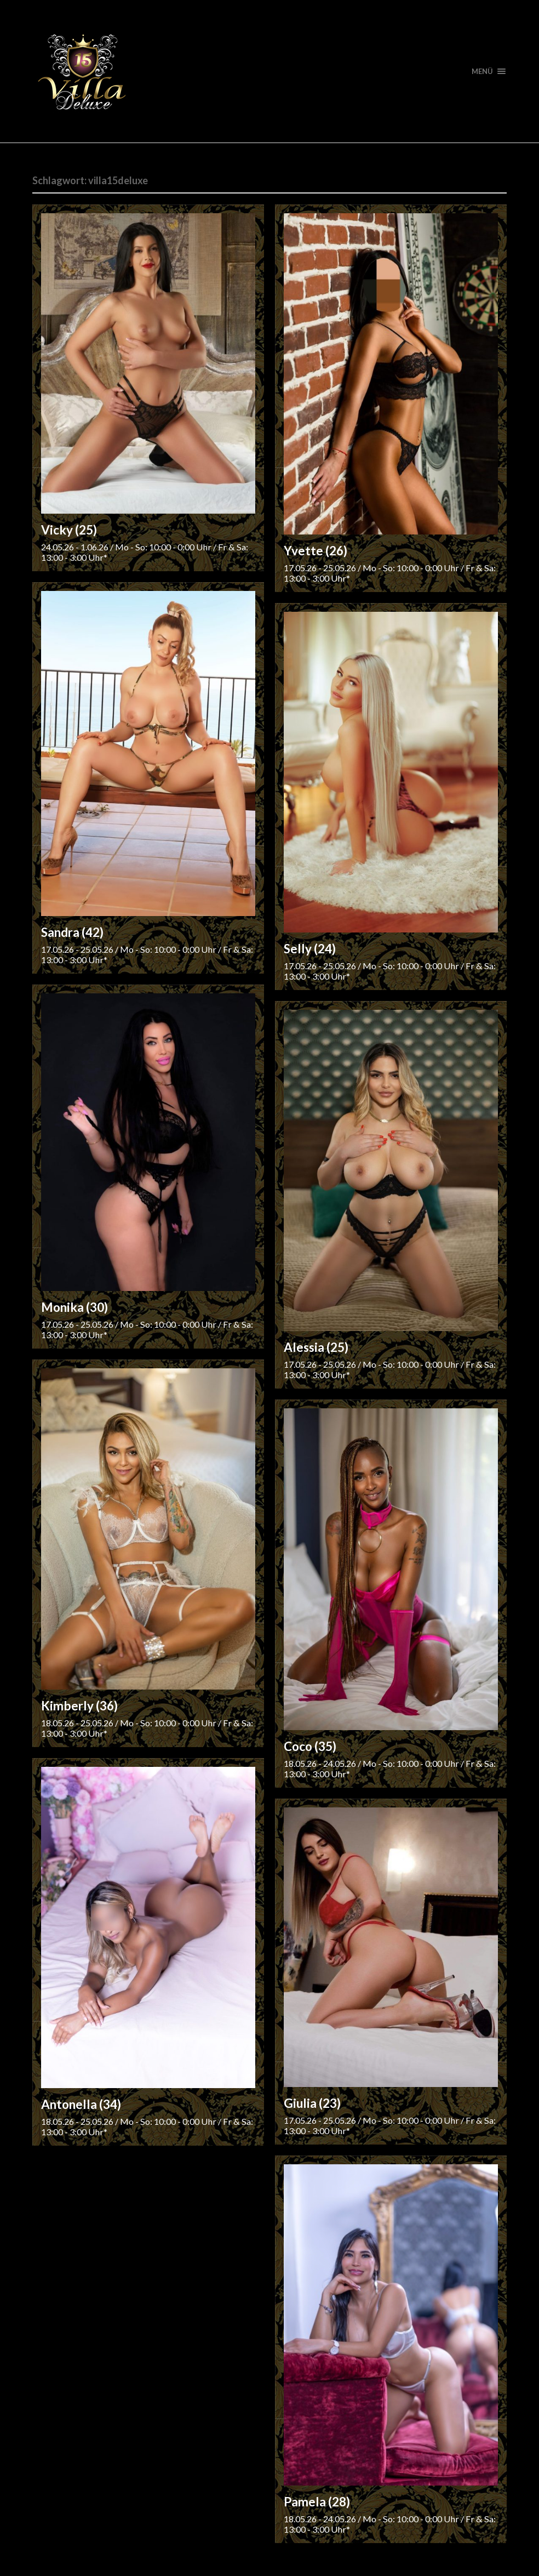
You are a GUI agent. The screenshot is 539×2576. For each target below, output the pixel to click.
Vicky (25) (69, 529)
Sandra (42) (72, 932)
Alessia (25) (316, 1347)
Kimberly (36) (79, 1705)
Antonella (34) (81, 2104)
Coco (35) (310, 1746)
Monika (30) (74, 1307)
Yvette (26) (315, 550)
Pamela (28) (317, 2501)
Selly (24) (310, 948)
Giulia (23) (312, 2103)
